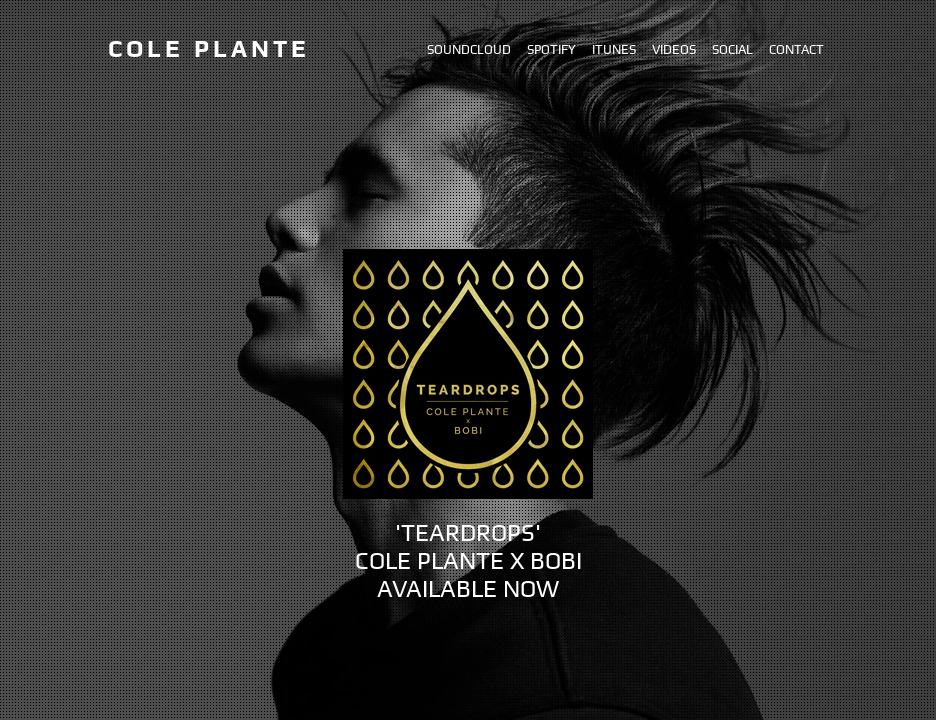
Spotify (551, 49)
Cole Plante (209, 49)
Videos (674, 49)
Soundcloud (469, 49)
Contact (796, 49)
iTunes (614, 49)
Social (732, 49)
